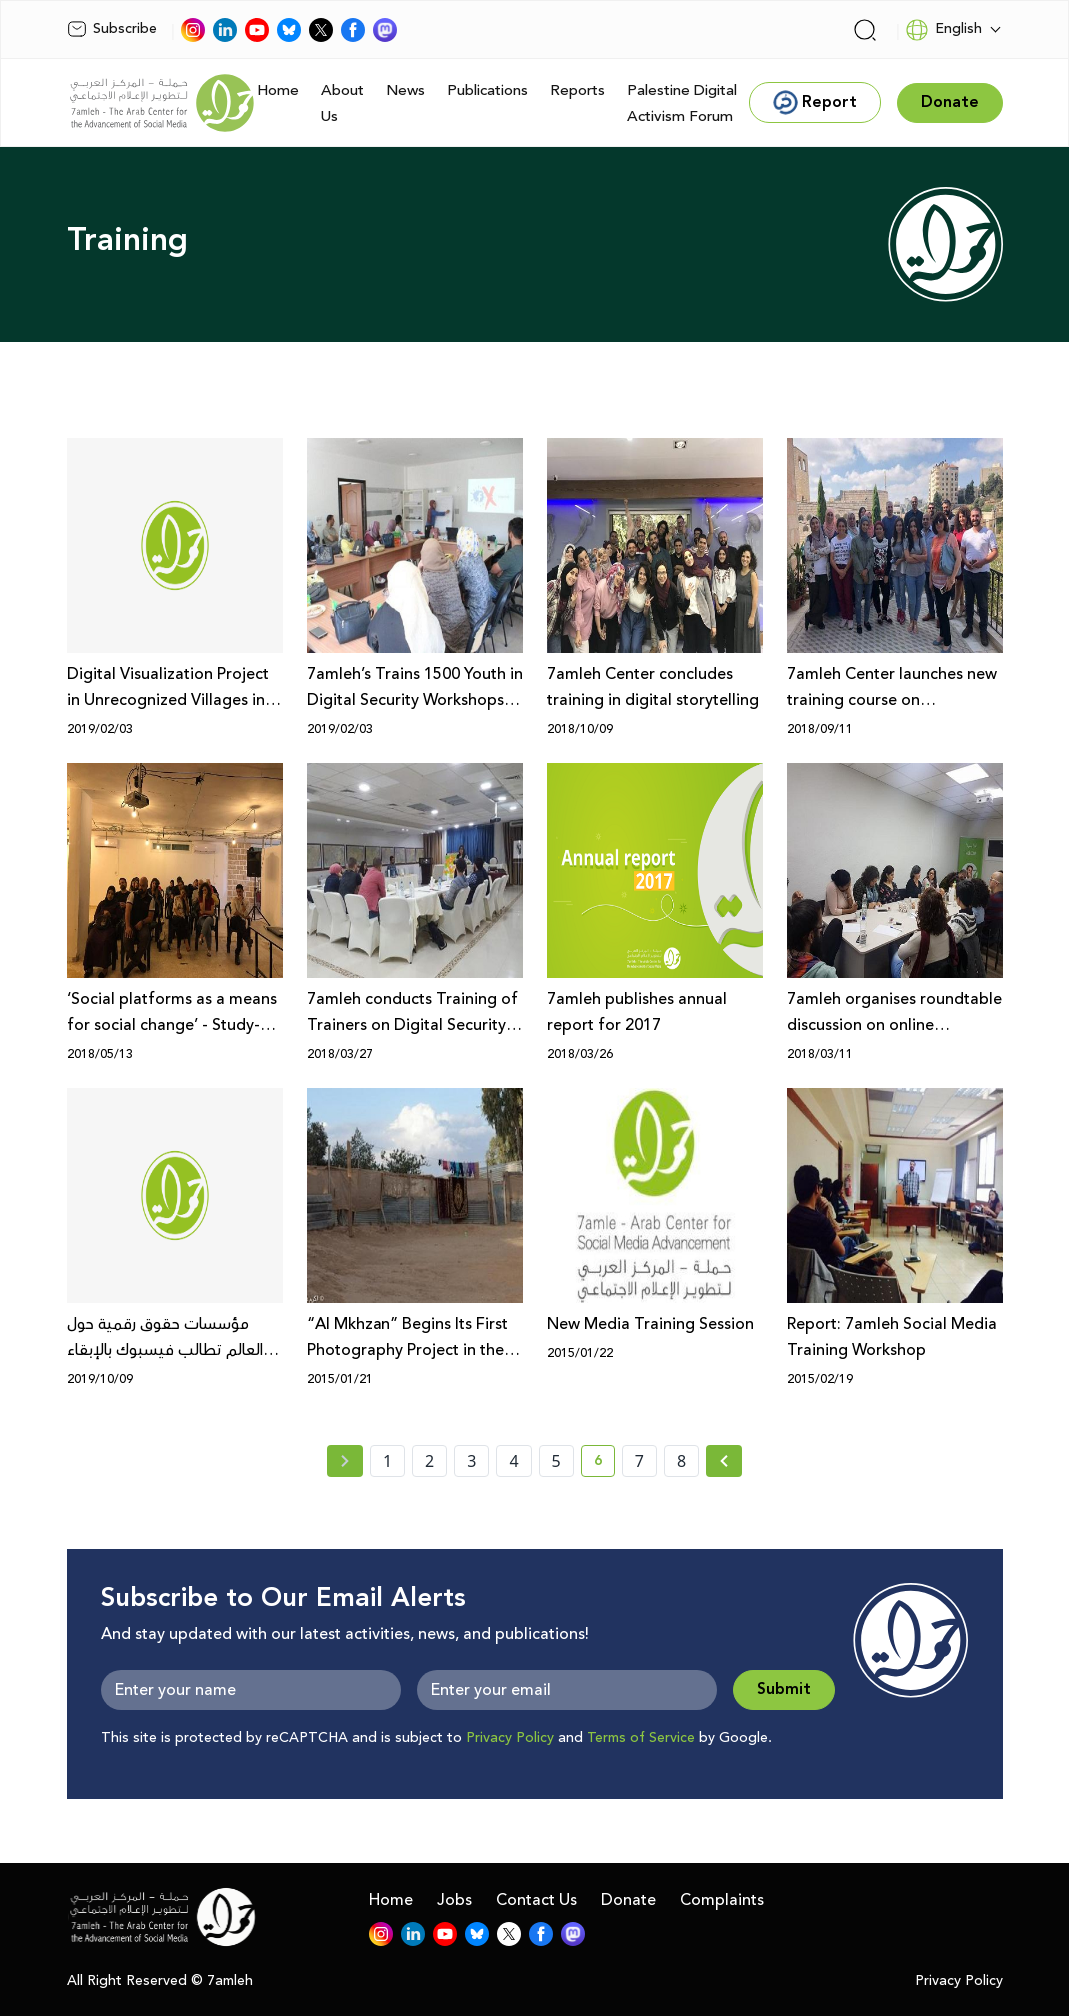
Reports (577, 90)
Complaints (722, 1900)
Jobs (454, 1900)
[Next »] (724, 1461)
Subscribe (112, 29)
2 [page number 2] (429, 1461)
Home (278, 90)
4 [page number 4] (513, 1461)
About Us (342, 103)
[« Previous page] (345, 1461)
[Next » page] (724, 1461)
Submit (784, 1689)
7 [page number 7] (639, 1461)
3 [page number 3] (471, 1461)
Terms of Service (641, 1738)
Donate (628, 1900)
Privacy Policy (510, 1738)
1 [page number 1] (387, 1461)
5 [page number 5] (556, 1461)
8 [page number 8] (681, 1461)
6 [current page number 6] (604, 1464)
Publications (487, 90)
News (405, 90)
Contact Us (536, 1900)
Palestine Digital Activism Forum (682, 103)
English (943, 30)
